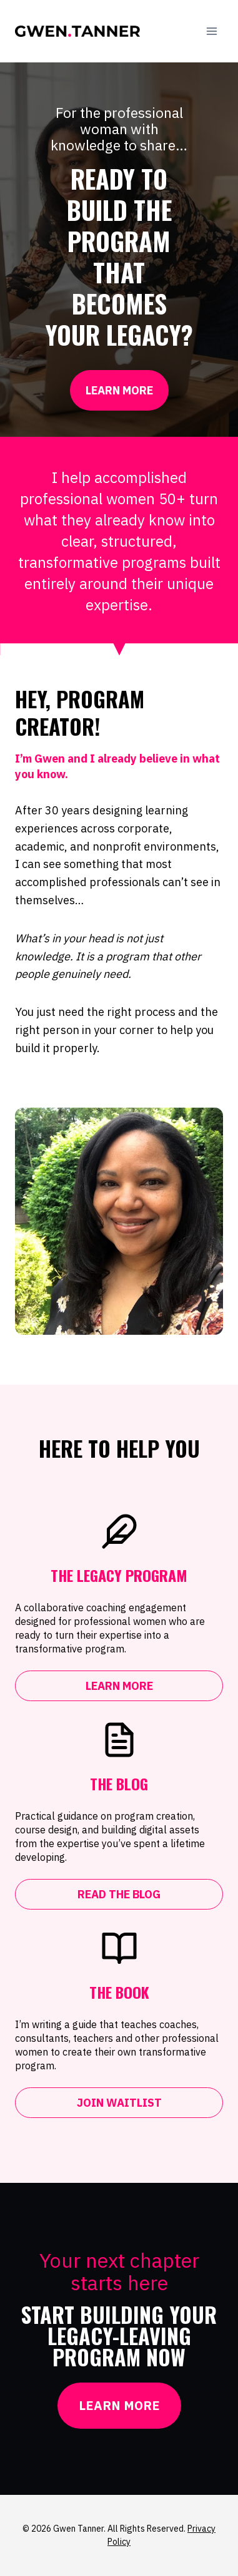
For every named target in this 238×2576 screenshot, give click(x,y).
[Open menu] (211, 31)
